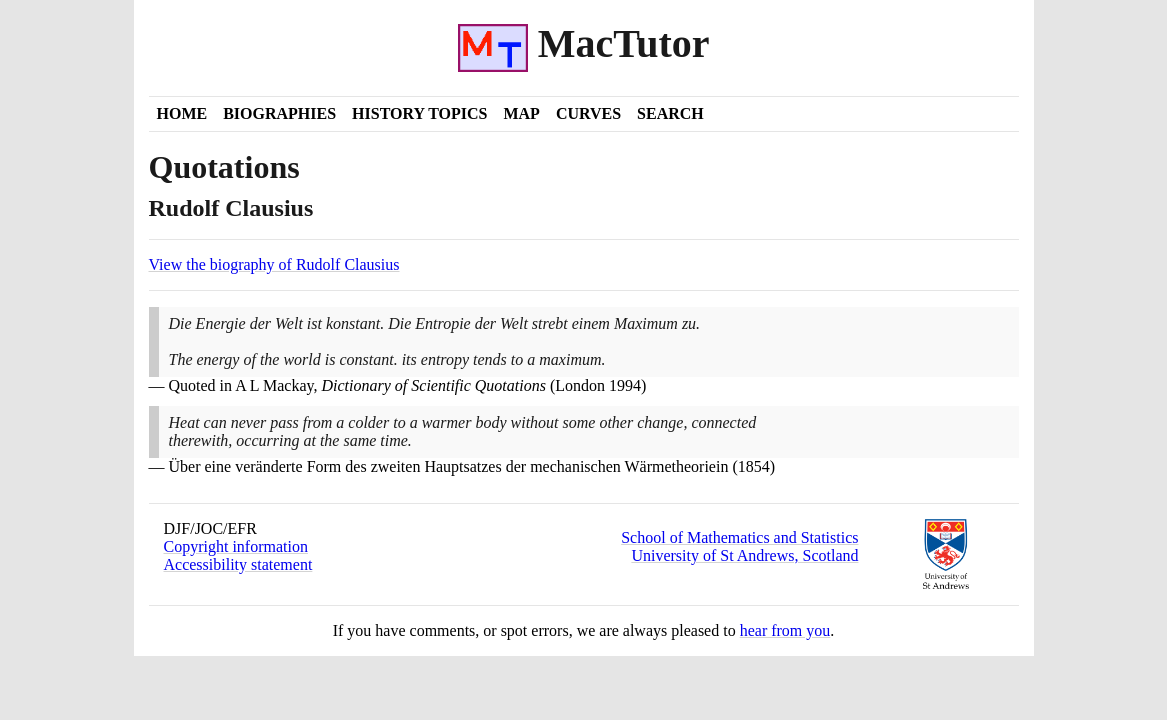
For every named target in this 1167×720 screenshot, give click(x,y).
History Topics (419, 113)
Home (182, 113)
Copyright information (236, 546)
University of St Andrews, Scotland (744, 555)
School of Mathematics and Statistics (739, 537)
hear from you (785, 630)
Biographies (279, 113)
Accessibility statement (238, 564)
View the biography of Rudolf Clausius (274, 264)
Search (670, 113)
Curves (588, 113)
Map (521, 113)
